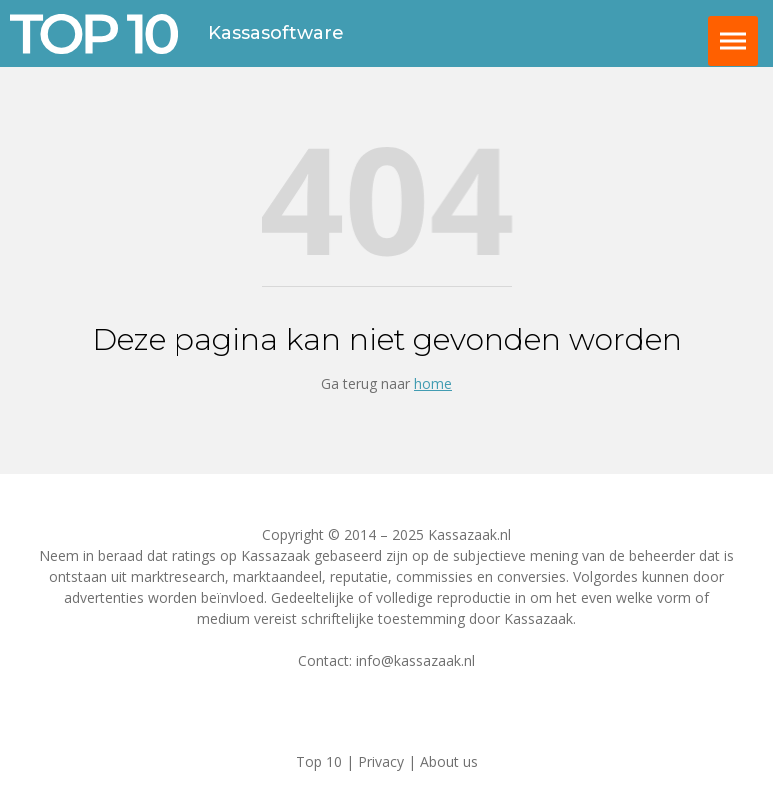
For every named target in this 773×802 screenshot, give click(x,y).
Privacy (381, 761)
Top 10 (319, 761)
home (433, 383)
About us (449, 761)
